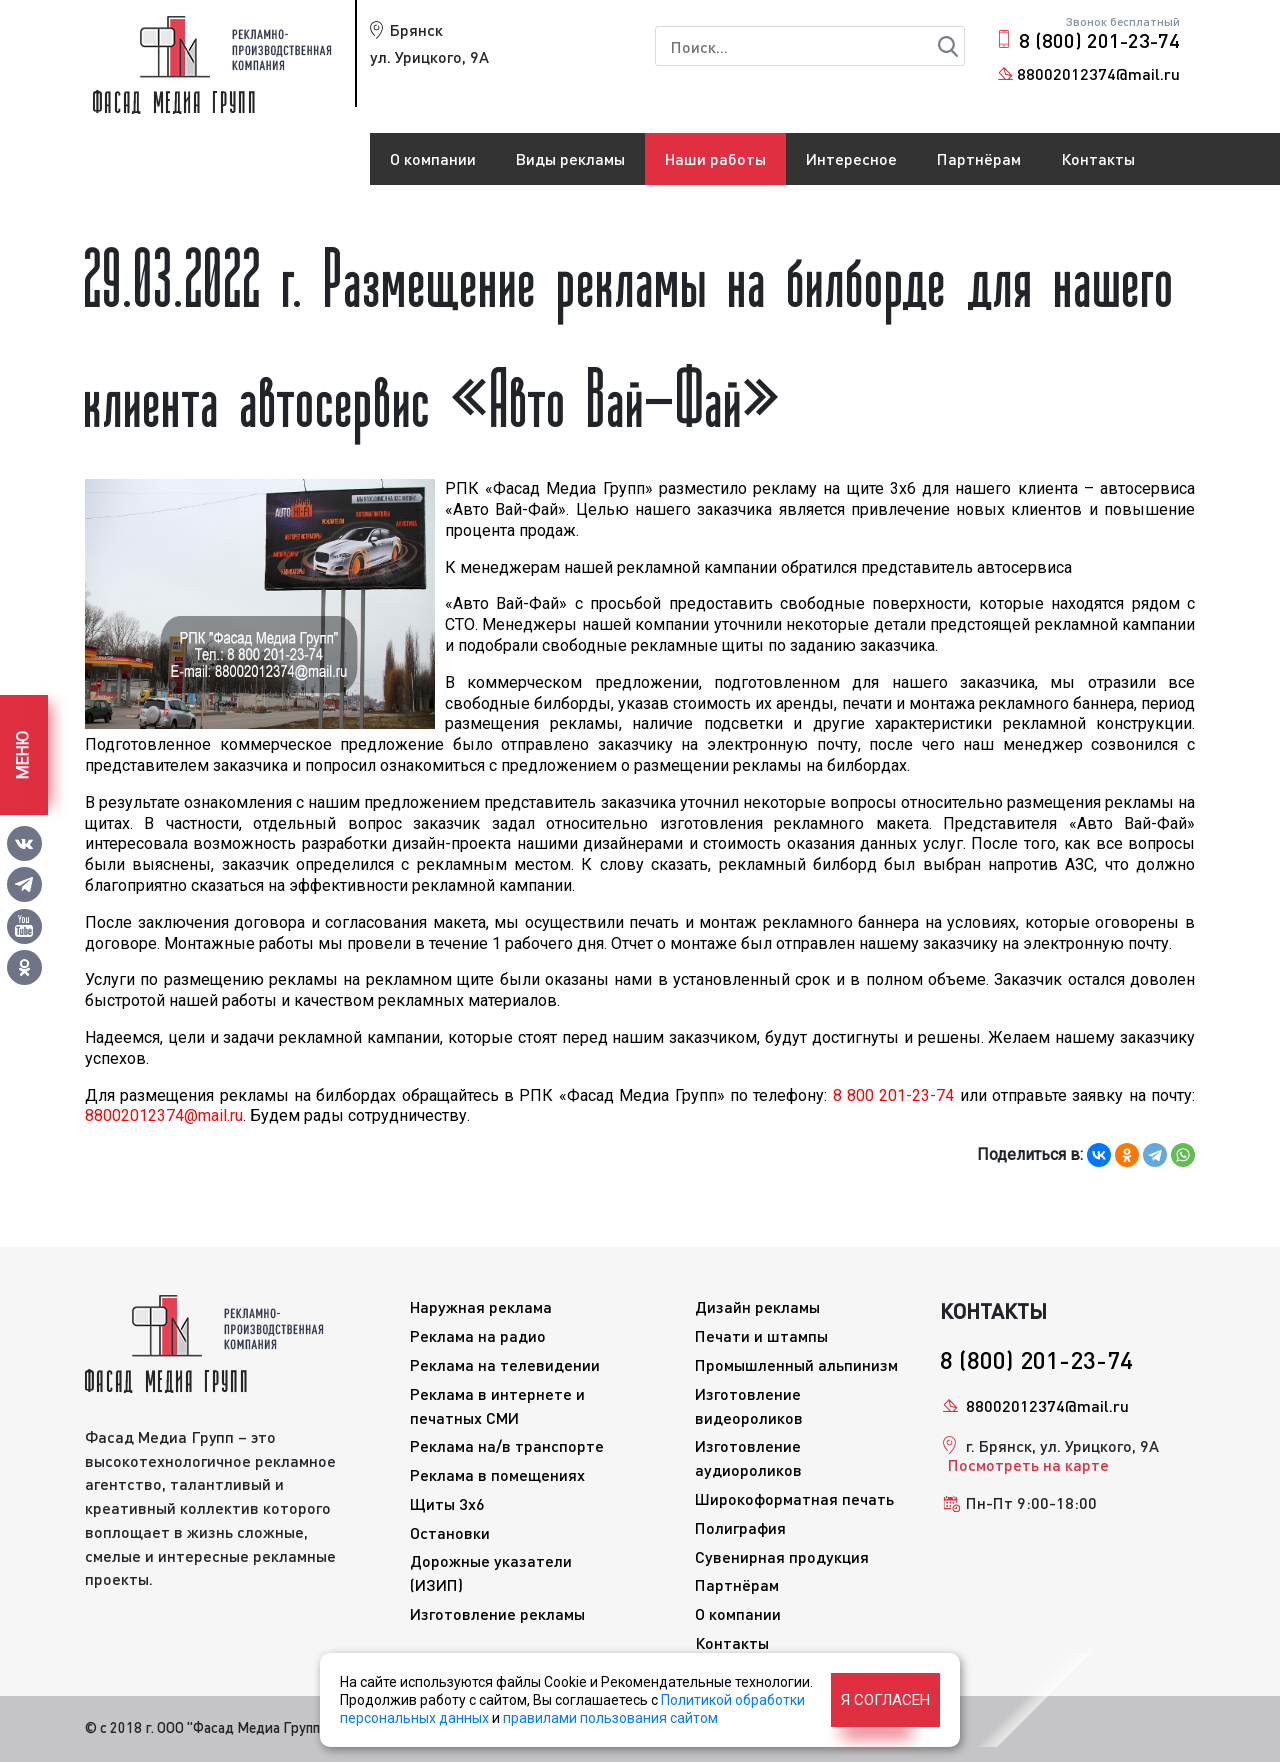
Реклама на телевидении (505, 1364)
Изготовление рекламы (497, 1613)
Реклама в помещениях (497, 1474)
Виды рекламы (570, 158)
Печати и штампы (761, 1335)
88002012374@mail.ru (1098, 73)
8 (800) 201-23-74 (1099, 40)
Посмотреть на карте (1028, 1464)
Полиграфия (740, 1527)
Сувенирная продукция (782, 1556)
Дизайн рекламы (757, 1306)
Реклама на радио (478, 1335)
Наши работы (715, 158)
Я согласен (885, 1700)
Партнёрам (979, 158)
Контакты (1098, 158)
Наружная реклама (481, 1306)
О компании (433, 158)
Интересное (851, 158)
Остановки (450, 1532)
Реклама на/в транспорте (507, 1445)
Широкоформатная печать (794, 1498)
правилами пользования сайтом (610, 1718)
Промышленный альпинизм (796, 1364)
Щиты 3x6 (447, 1503)
